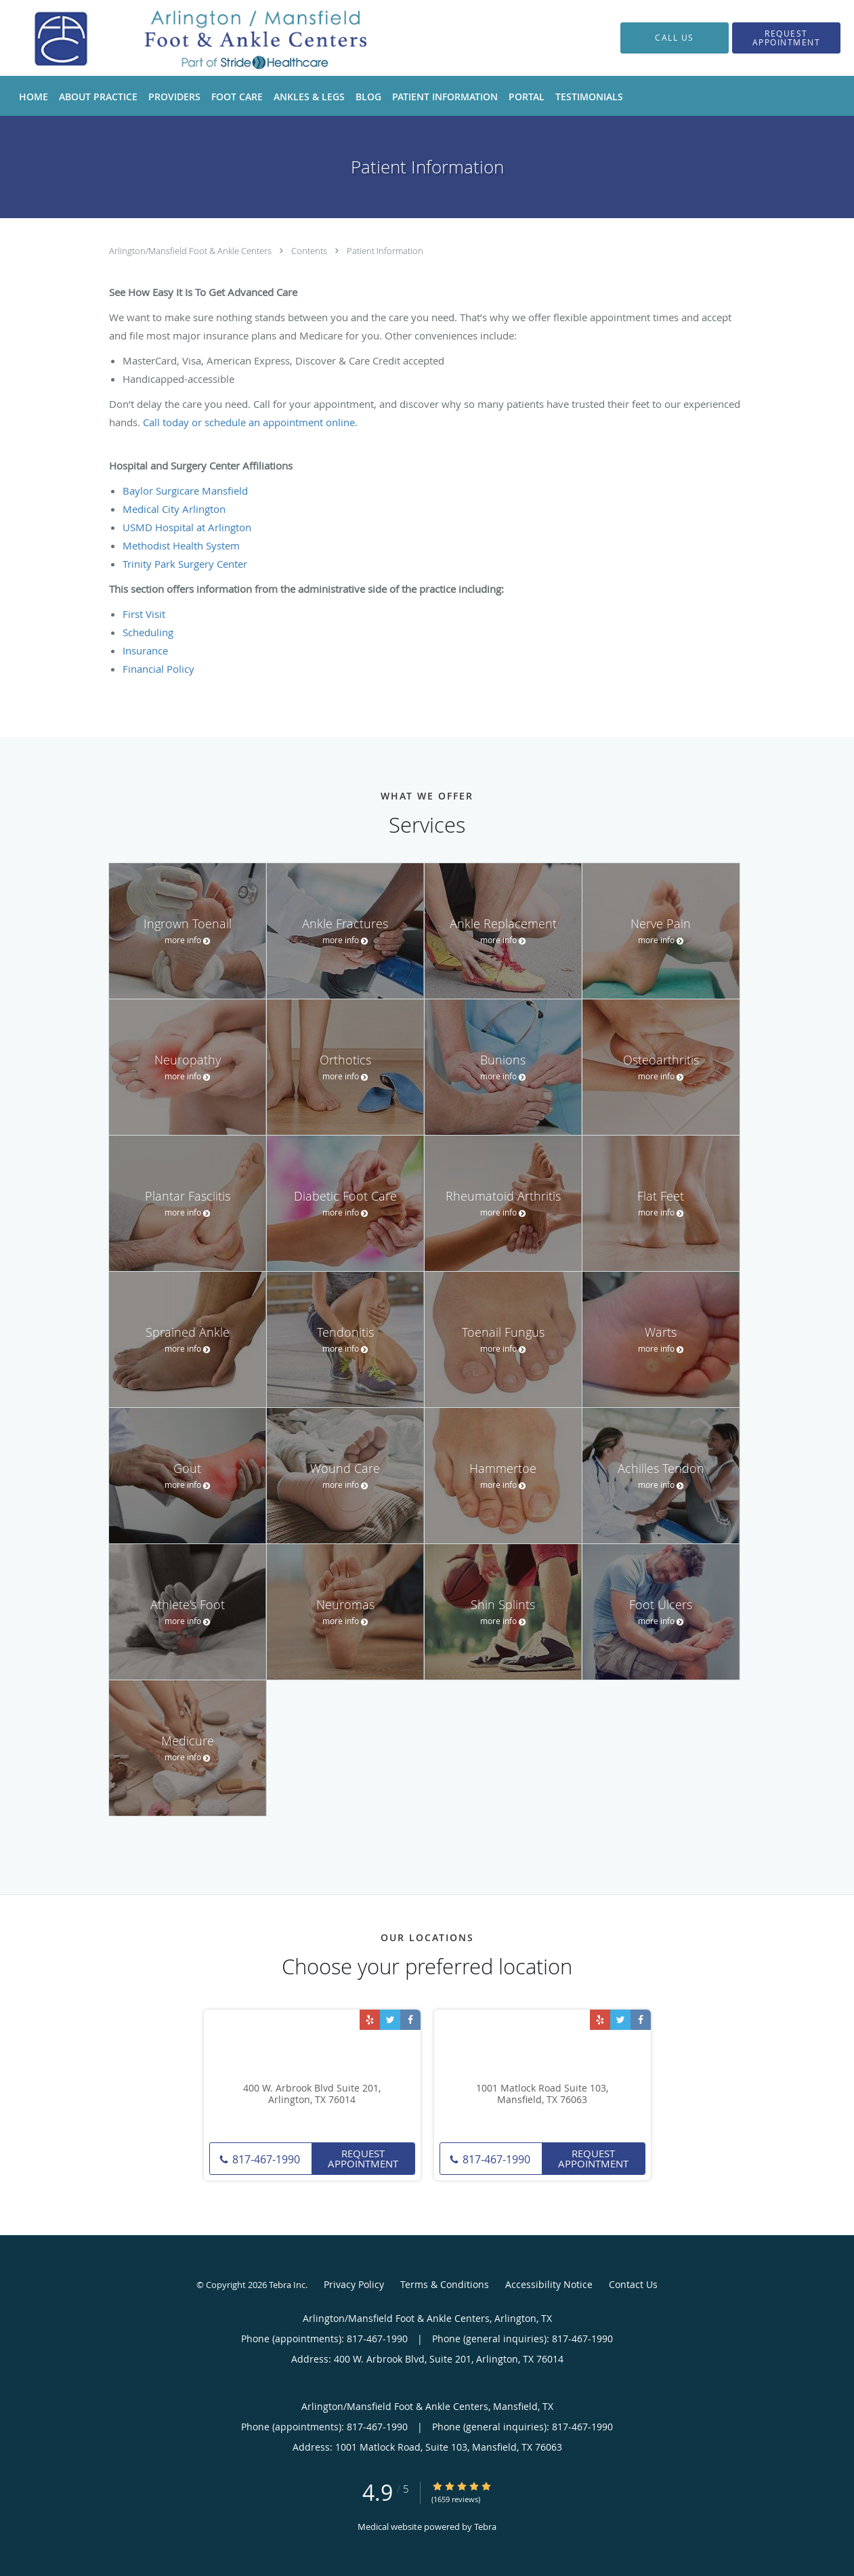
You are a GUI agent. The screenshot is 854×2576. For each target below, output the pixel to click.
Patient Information (385, 251)
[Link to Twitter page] (390, 2020)
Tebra (485, 2526)
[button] (786, 38)
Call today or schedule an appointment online (249, 422)
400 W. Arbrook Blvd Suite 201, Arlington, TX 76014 (312, 2094)
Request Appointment (363, 2158)
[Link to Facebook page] (410, 2020)
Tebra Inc (287, 2285)
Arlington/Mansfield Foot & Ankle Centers (191, 251)
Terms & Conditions (444, 2284)
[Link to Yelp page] (370, 2020)
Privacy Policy (354, 2284)
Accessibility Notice (549, 2284)
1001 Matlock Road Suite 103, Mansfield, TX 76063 (542, 2094)
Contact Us (633, 2284)
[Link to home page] (188, 38)
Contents (310, 251)
